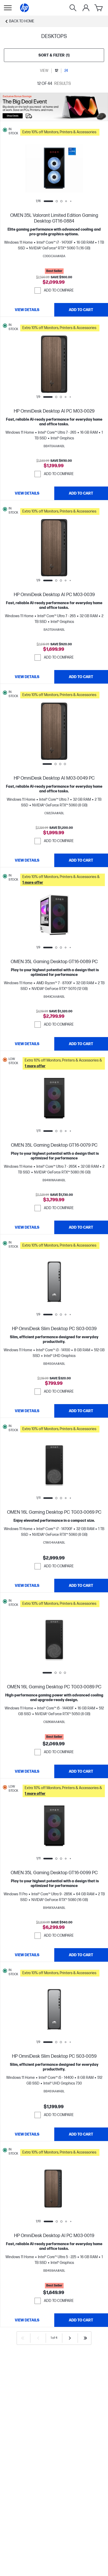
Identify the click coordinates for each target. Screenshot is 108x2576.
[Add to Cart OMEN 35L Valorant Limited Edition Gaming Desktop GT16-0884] (81, 310)
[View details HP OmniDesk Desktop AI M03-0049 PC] (27, 860)
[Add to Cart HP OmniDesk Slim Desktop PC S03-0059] (81, 2134)
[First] (22, 2338)
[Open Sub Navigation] (8, 8)
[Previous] (38, 2338)
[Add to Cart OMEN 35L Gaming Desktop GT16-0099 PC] (81, 1955)
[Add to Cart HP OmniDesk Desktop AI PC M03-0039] (81, 677)
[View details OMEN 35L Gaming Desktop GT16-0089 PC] (27, 1044)
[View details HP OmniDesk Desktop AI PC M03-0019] (27, 2320)
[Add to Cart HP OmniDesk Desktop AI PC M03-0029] (81, 493)
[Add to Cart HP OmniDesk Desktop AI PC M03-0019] (81, 2320)
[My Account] (86, 8)
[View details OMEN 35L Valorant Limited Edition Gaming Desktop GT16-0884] (27, 310)
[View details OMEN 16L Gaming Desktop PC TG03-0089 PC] (27, 1771)
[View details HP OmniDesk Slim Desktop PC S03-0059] (27, 2134)
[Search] (72, 8)
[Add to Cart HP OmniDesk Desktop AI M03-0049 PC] (81, 860)
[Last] (85, 2338)
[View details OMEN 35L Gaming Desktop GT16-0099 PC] (27, 1955)
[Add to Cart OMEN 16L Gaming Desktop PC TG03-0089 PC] (81, 1771)
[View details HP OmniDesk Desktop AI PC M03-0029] (27, 493)
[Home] (24, 8)
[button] (62, 131)
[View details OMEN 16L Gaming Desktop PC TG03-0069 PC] (27, 1585)
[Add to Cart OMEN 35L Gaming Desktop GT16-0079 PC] (81, 1227)
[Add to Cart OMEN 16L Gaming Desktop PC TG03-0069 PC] (81, 1585)
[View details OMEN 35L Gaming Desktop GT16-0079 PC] (27, 1227)
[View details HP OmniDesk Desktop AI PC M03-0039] (27, 677)
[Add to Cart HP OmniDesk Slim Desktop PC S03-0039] (81, 1411)
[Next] (70, 2338)
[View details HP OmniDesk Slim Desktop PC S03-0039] (27, 1411)
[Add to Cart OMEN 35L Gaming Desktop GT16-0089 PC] (81, 1044)
